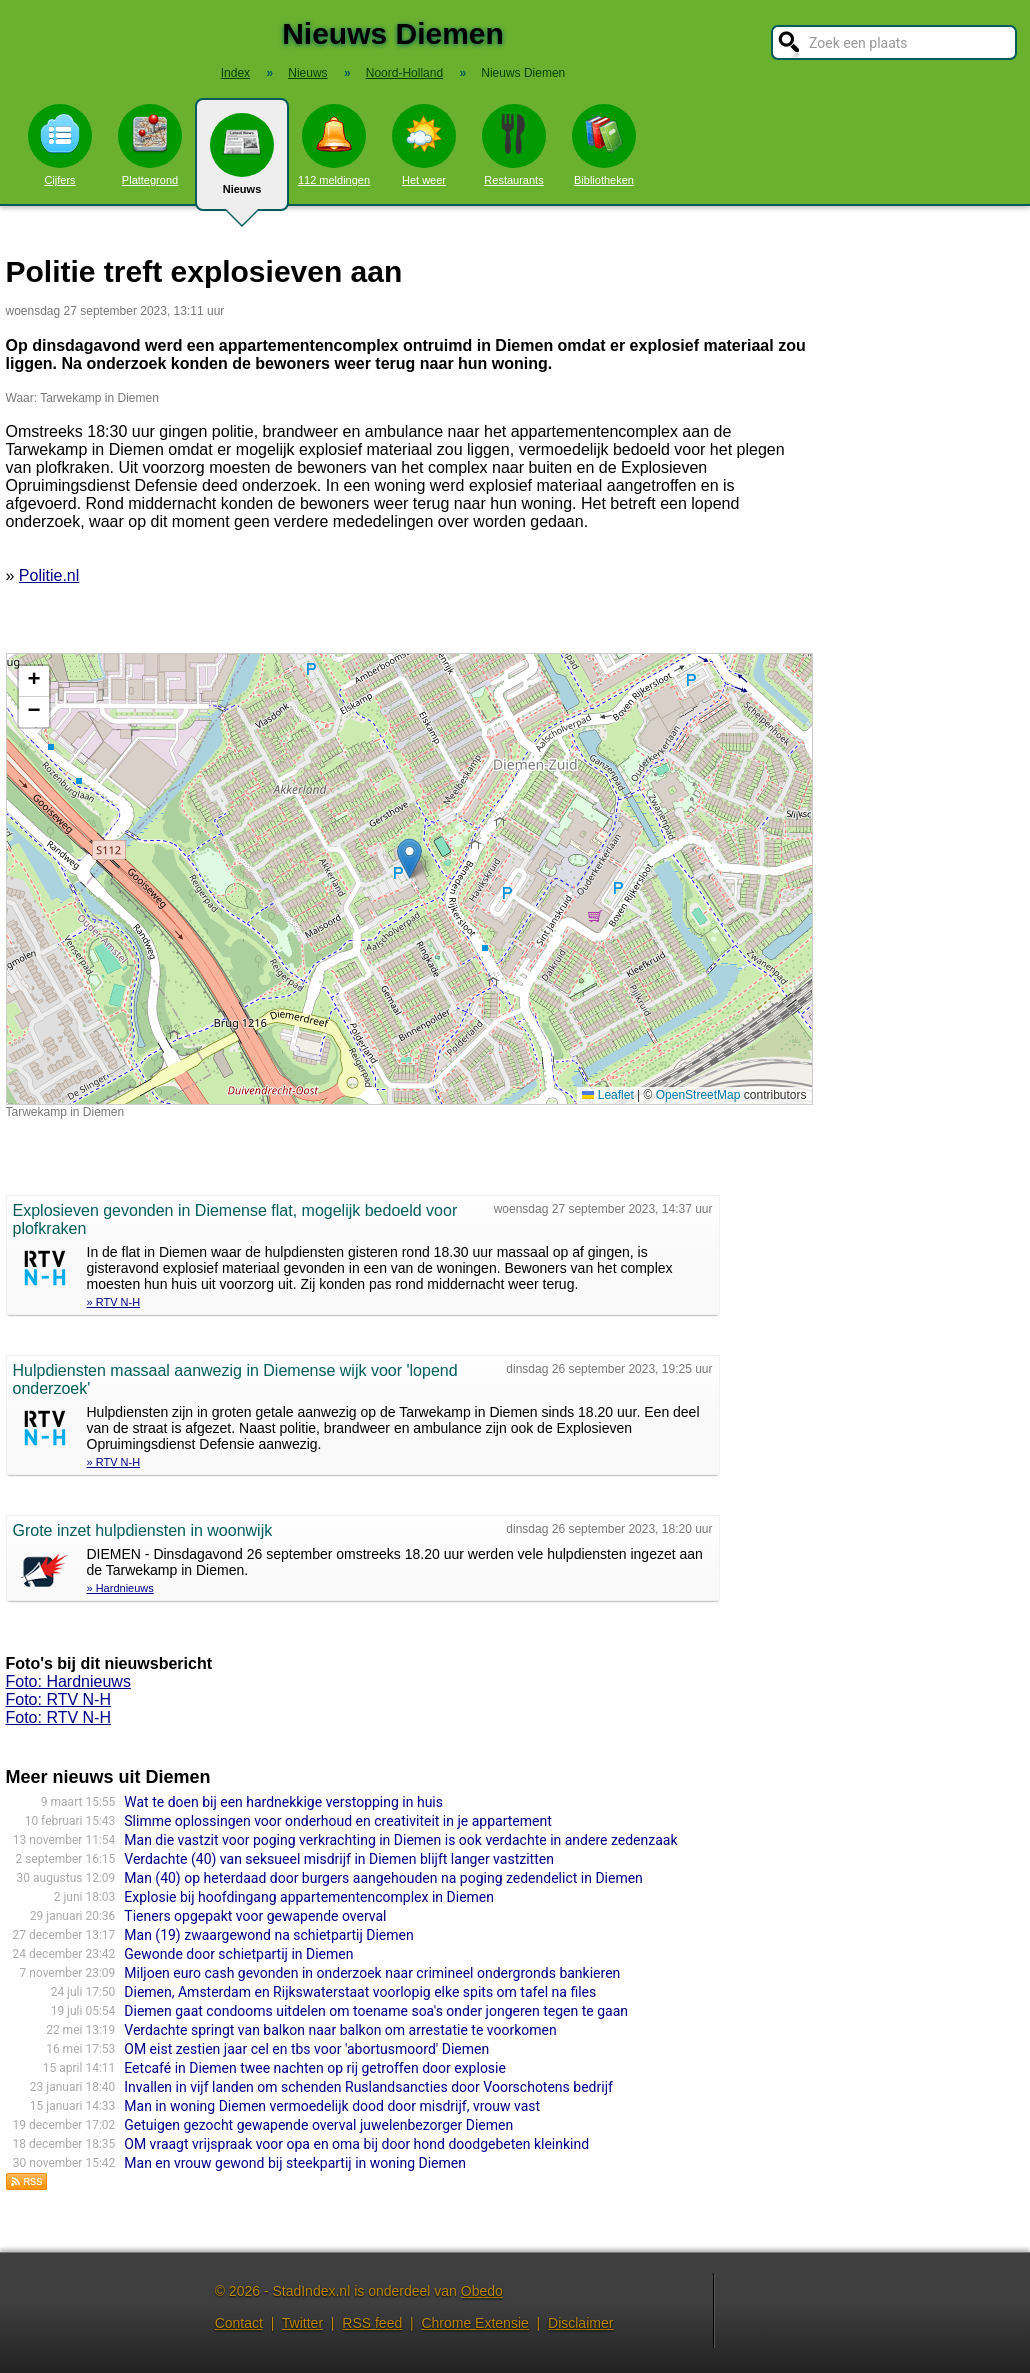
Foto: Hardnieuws (68, 1681)
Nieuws (242, 162)
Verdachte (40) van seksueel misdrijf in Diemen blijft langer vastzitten (339, 1859)
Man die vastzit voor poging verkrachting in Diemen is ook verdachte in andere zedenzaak (400, 1840)
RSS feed (372, 2323)
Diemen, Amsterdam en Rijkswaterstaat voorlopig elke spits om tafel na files (360, 1992)
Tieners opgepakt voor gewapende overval (255, 1916)
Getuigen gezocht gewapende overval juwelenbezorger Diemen (318, 2125)
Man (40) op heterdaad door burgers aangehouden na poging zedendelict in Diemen (383, 1878)
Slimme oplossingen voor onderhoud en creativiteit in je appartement (337, 1821)
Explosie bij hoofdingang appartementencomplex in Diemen (309, 1897)
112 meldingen (334, 145)
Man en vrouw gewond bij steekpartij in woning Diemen (295, 2163)
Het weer (424, 145)
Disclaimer (580, 2323)
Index (235, 73)
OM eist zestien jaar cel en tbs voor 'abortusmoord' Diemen (306, 2049)
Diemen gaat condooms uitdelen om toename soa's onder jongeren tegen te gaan (376, 2011)
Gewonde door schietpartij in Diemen (238, 1954)
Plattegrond (150, 145)
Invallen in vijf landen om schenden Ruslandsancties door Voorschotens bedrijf (368, 2087)
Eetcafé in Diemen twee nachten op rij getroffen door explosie (315, 2068)
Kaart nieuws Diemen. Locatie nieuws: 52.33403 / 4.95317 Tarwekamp (407, 879)
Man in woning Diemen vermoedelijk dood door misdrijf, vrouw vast (332, 2106)
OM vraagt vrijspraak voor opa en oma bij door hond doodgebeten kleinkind (356, 2144)
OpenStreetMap (698, 1095)
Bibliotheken (604, 145)
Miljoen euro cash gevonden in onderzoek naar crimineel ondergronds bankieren (372, 1973)
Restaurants (514, 145)
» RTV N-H (114, 1302)
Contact (239, 2323)
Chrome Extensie (474, 2323)
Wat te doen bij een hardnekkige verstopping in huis (283, 1802)
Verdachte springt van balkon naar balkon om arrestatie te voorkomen (340, 2030)
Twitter (302, 2323)
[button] (409, 858)
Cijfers (60, 145)
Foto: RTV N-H (59, 1699)
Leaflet (607, 1095)
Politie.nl (49, 575)
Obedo (482, 2291)
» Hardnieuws (120, 1588)
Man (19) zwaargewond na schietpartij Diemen (268, 1935)
